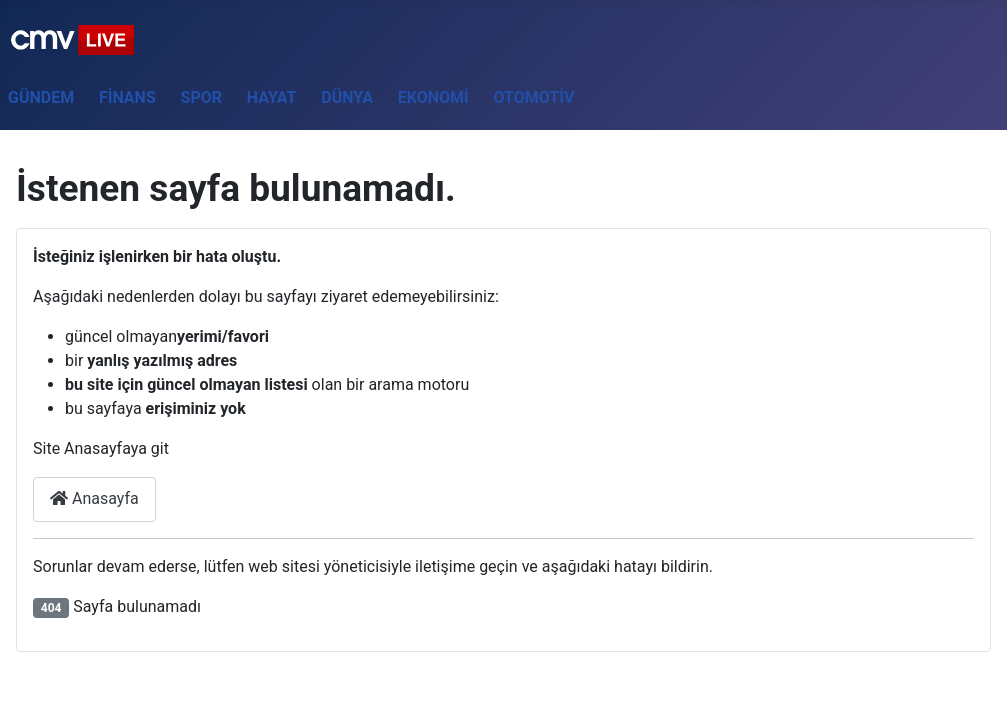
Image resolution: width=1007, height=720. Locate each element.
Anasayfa (94, 498)
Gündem (41, 97)
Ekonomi (433, 97)
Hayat (272, 97)
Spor (201, 97)
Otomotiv (534, 97)
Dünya (347, 97)
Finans (127, 97)
